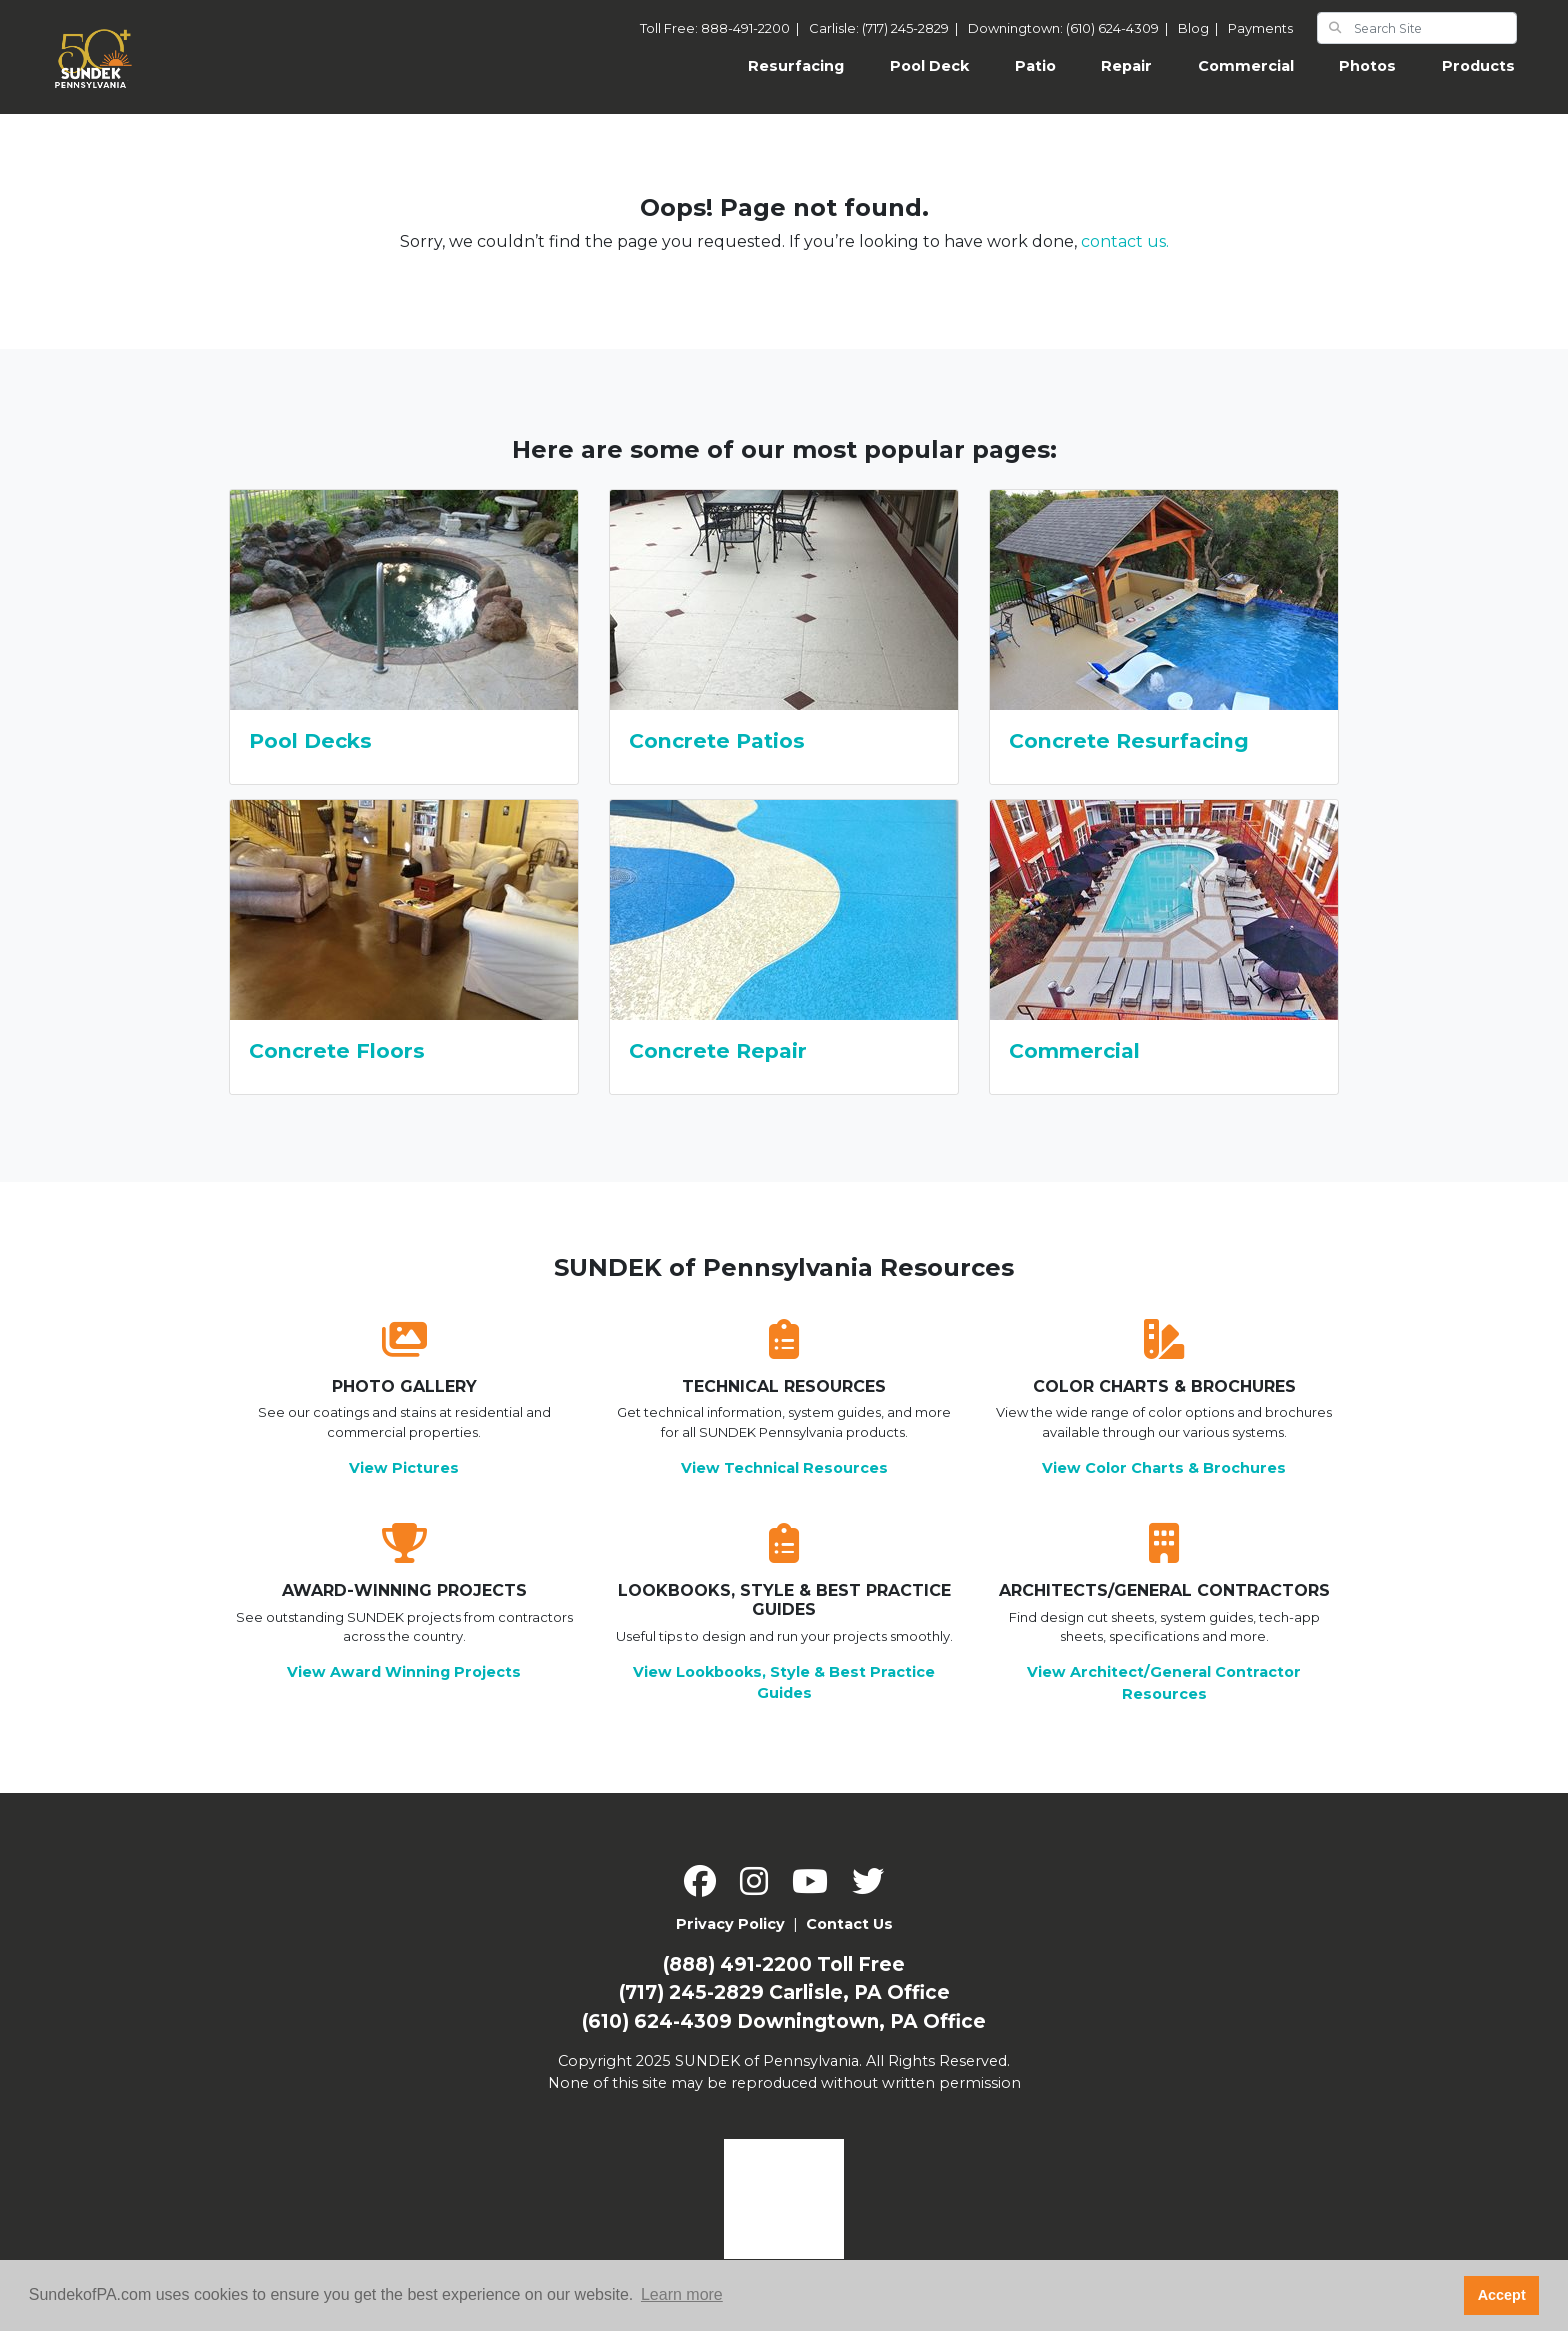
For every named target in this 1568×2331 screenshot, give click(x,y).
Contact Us (849, 1924)
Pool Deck (929, 66)
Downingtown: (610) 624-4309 (1071, 28)
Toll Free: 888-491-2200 (722, 28)
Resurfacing (807, 65)
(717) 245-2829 (691, 1992)
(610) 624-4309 (657, 2021)
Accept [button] (1502, 2295)
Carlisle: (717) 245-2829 (886, 28)
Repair (1126, 66)
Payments (1260, 28)
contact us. (1125, 241)
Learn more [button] (682, 2294)
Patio (1035, 66)
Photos (1367, 66)
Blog (1201, 28)
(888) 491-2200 (737, 1964)
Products (1478, 66)
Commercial (1246, 66)
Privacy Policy (730, 1924)
